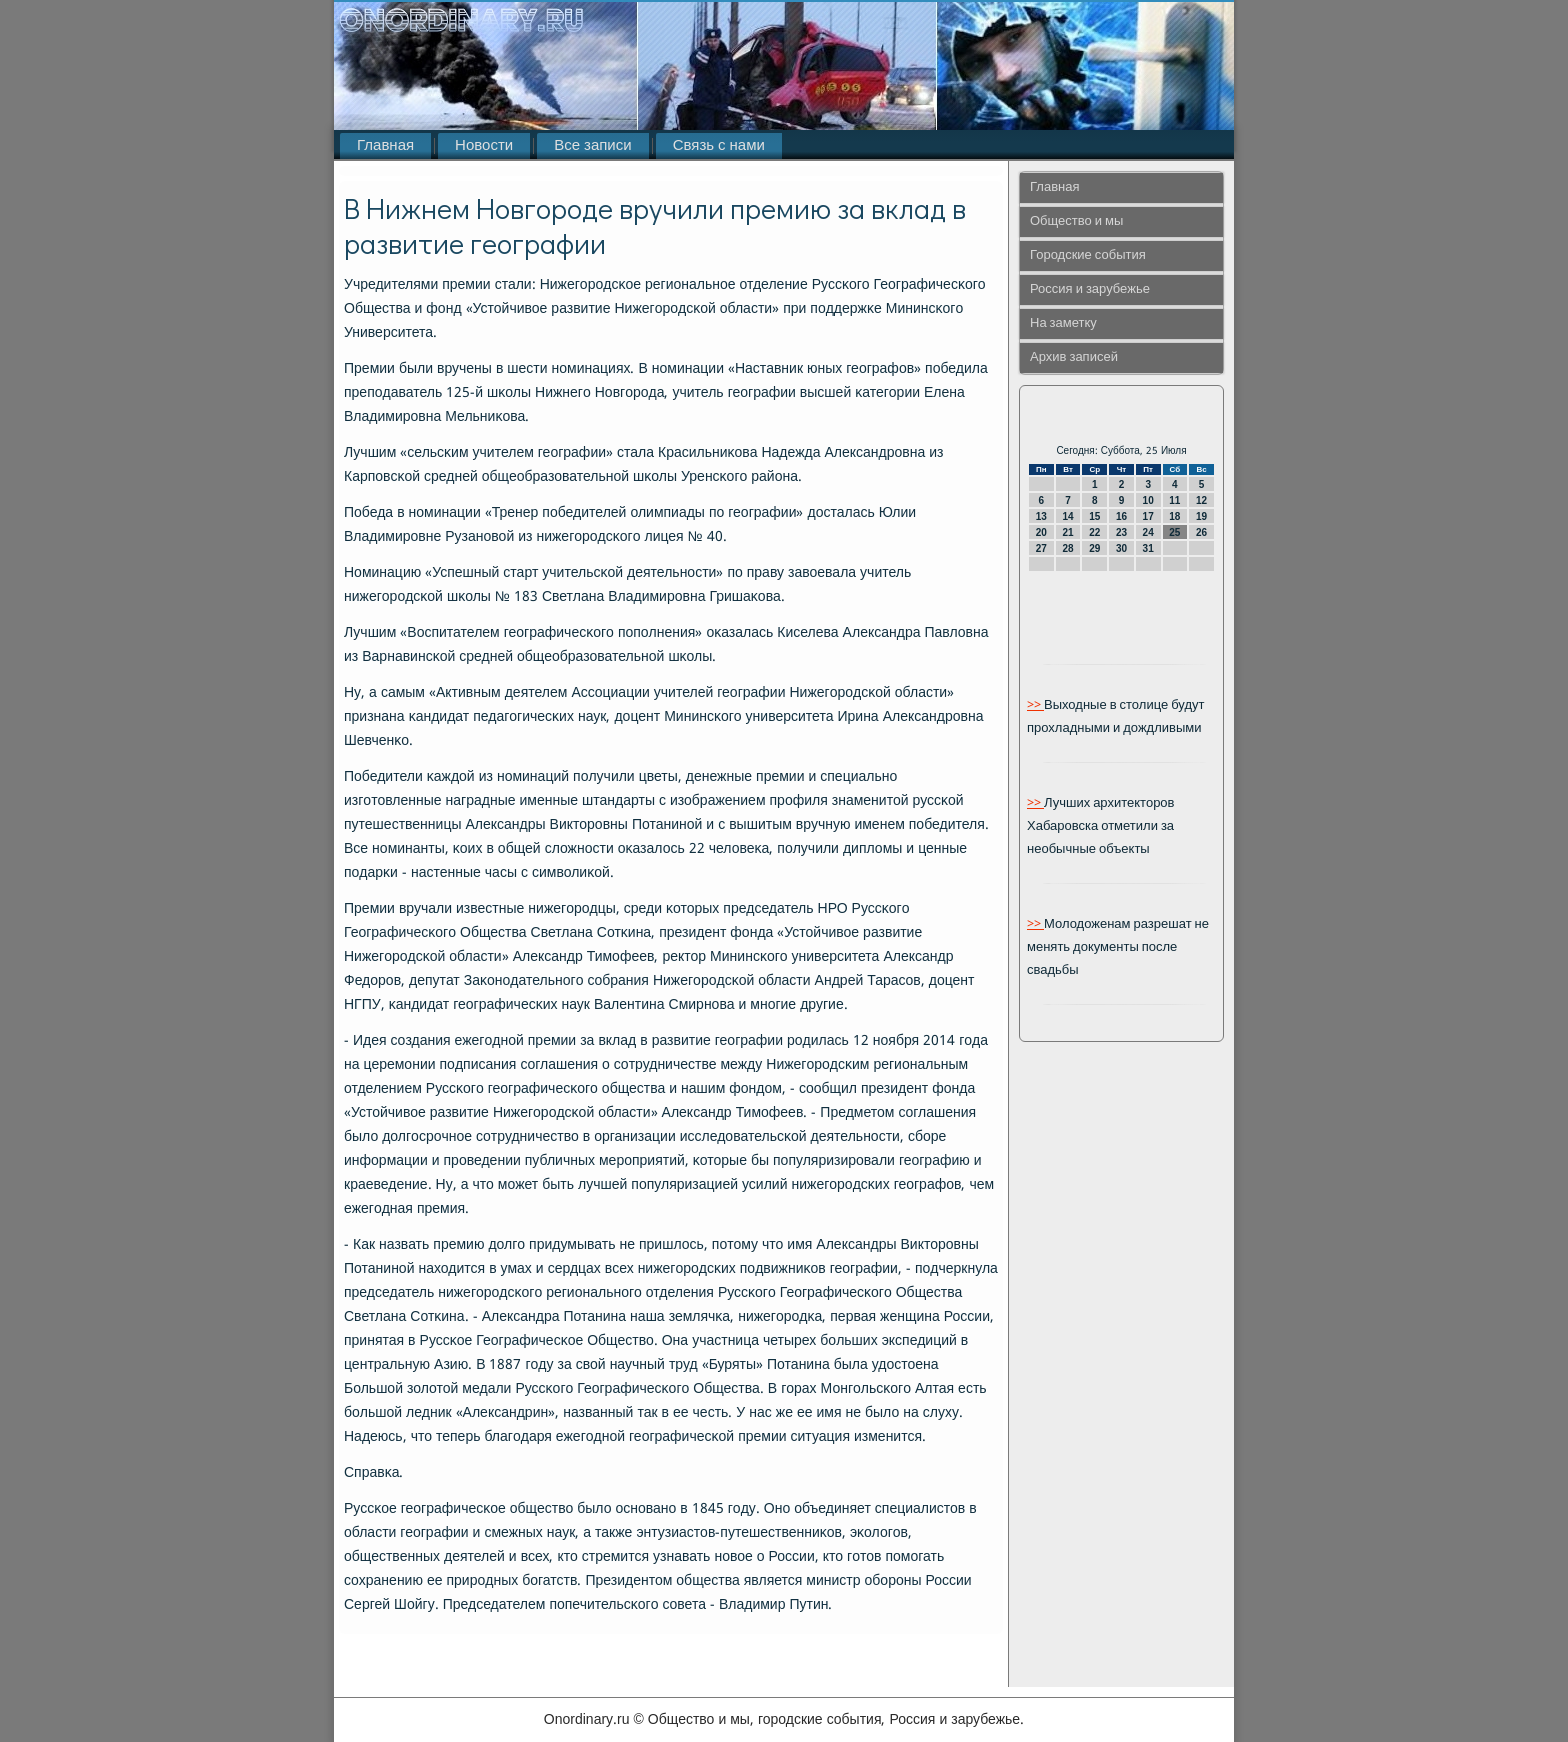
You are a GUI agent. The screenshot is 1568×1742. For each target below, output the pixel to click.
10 (1148, 500)
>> (1035, 705)
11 (1174, 500)
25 (1174, 532)
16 (1121, 516)
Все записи (592, 146)
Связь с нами (719, 146)
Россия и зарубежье (1090, 289)
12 (1201, 500)
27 (1041, 548)
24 (1148, 532)
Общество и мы (1076, 221)
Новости (484, 146)
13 (1041, 516)
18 (1174, 516)
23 (1121, 532)
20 (1041, 532)
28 (1067, 548)
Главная (385, 146)
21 (1067, 532)
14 (1067, 516)
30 (1121, 548)
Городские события (1088, 255)
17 (1148, 516)
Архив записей (1074, 357)
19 (1201, 516)
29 (1094, 548)
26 (1201, 532)
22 (1094, 532)
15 (1094, 516)
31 (1148, 548)
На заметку (1063, 323)
